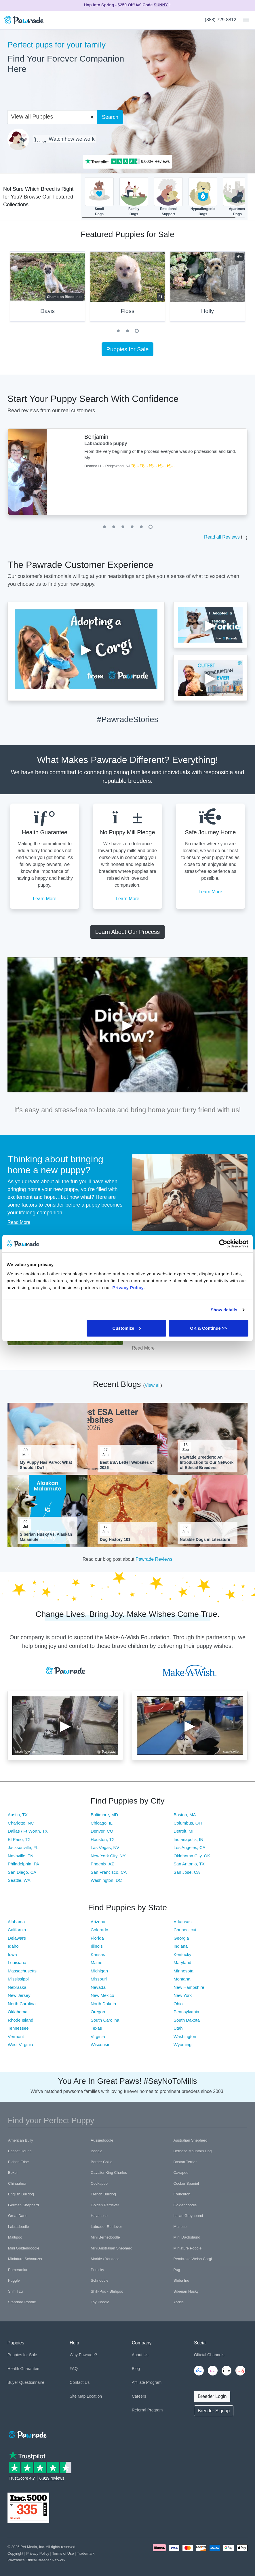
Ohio (178, 2003)
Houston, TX (103, 1839)
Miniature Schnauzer (25, 2259)
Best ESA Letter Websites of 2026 (127, 1465)
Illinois (97, 1946)
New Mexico (102, 1995)
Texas (96, 2028)
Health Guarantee (23, 2368)
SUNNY (161, 5)
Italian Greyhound (188, 2216)
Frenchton (182, 2194)
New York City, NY (108, 1855)
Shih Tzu (15, 2291)
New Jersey (19, 1995)
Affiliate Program (146, 2382)
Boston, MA (185, 1814)
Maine (96, 1962)
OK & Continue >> (208, 1327)
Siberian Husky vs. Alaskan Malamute (46, 1537)
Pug (177, 2270)
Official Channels (209, 2354)
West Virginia (20, 2044)
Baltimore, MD (104, 1814)
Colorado (99, 1929)
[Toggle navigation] (244, 20)
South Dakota (187, 2020)
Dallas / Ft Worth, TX (28, 1831)
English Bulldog (21, 2194)
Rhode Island (20, 2020)
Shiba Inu (181, 2280)
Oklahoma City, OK (192, 1855)
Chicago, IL (102, 1823)
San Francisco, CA (109, 1872)
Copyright (15, 2553)
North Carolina (22, 2003)
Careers (139, 2396)
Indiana (181, 1946)
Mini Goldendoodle (23, 2248)
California (17, 1929)
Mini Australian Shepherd (111, 2248)
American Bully (20, 2140)
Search (110, 117)
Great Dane (17, 2216)
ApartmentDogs (237, 196)
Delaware (17, 1938)
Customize (127, 1327)
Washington (185, 2036)
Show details (224, 1309)
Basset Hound (20, 2151)
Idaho (13, 1946)
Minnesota (183, 1970)
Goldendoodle (185, 2205)
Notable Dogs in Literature (205, 1539)
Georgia (181, 1938)
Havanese (99, 2216)
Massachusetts (22, 1970)
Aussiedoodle (102, 2140)
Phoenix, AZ (102, 1863)
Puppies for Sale (127, 349)
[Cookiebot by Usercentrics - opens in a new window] (223, 1243)
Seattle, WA (19, 1880)
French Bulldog (103, 2194)
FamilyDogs (133, 196)
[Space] (27, 2433)
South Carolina (105, 2020)
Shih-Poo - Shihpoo (107, 2291)
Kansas (98, 1954)
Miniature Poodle (188, 2248)
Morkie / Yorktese (105, 2259)
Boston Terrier (185, 2162)
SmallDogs (99, 196)
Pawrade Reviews (154, 1559)
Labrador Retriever (106, 2226)
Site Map (77, 2396)
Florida (97, 1938)
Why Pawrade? (83, 2354)
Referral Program (147, 2410)
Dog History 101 (115, 1539)
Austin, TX (18, 1814)
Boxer (13, 2172)
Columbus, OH (188, 1823)
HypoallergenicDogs (203, 196)
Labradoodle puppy (105, 443)
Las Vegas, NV (105, 1847)
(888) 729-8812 (220, 19)
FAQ (74, 2368)
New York (183, 1995)
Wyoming (182, 2044)
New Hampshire (189, 1987)
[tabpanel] (127, 288)
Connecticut (185, 1929)
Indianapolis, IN (188, 1839)
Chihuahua (17, 2183)
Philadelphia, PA (23, 1863)
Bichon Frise (18, 2162)
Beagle (96, 2151)
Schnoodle (99, 2280)
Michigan (99, 1970)
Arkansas (183, 1921)
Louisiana (17, 1962)
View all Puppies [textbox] (32, 116)
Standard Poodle (22, 2302)
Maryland (182, 1962)
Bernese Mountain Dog (193, 2151)
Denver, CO (102, 1831)
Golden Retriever (105, 2205)
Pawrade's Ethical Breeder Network (36, 2560)
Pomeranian (18, 2270)
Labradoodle (18, 2226)
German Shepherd (23, 2205)
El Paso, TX (19, 1839)
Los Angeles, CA (189, 1847)
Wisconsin (100, 2044)
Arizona (98, 1921)
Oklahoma (17, 2011)
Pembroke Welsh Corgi (193, 2259)
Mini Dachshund (187, 2237)
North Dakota (103, 2003)
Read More (18, 1222)
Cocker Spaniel (186, 2183)
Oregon (98, 2011)
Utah (178, 2028)
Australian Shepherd (191, 2140)
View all (153, 1385)
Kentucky (182, 1954)
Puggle (14, 2280)
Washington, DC (106, 1880)
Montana (182, 1978)
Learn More (44, 898)
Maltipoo (15, 2237)
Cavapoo (181, 2172)
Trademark (85, 2553)
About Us (140, 2354)
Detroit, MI (183, 1831)
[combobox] (50, 116)
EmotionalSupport (168, 196)
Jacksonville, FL (23, 1847)
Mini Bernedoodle (105, 2237)
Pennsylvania (186, 2011)
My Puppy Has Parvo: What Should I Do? (46, 1465)
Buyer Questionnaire (25, 2382)
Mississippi (18, 1978)
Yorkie (179, 2302)
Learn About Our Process (127, 932)
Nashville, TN (20, 1855)
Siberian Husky (186, 2291)
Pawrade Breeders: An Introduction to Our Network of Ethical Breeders (207, 1462)
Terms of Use (63, 2553)
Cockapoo (99, 2183)
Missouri (99, 1978)
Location (94, 2396)
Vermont (16, 2036)
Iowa (12, 1954)
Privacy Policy (37, 2553)
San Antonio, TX (189, 1863)
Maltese (180, 2226)
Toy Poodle (100, 2302)
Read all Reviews (222, 537)
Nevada (98, 1987)
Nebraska (17, 1987)
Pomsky (97, 2270)
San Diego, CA (22, 1872)
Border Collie (101, 2162)
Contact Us (80, 2382)
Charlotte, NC (21, 1823)
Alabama (16, 1921)
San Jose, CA (187, 1872)
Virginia (98, 2036)
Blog (136, 2368)
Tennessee (18, 2028)
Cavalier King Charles (109, 2172)
